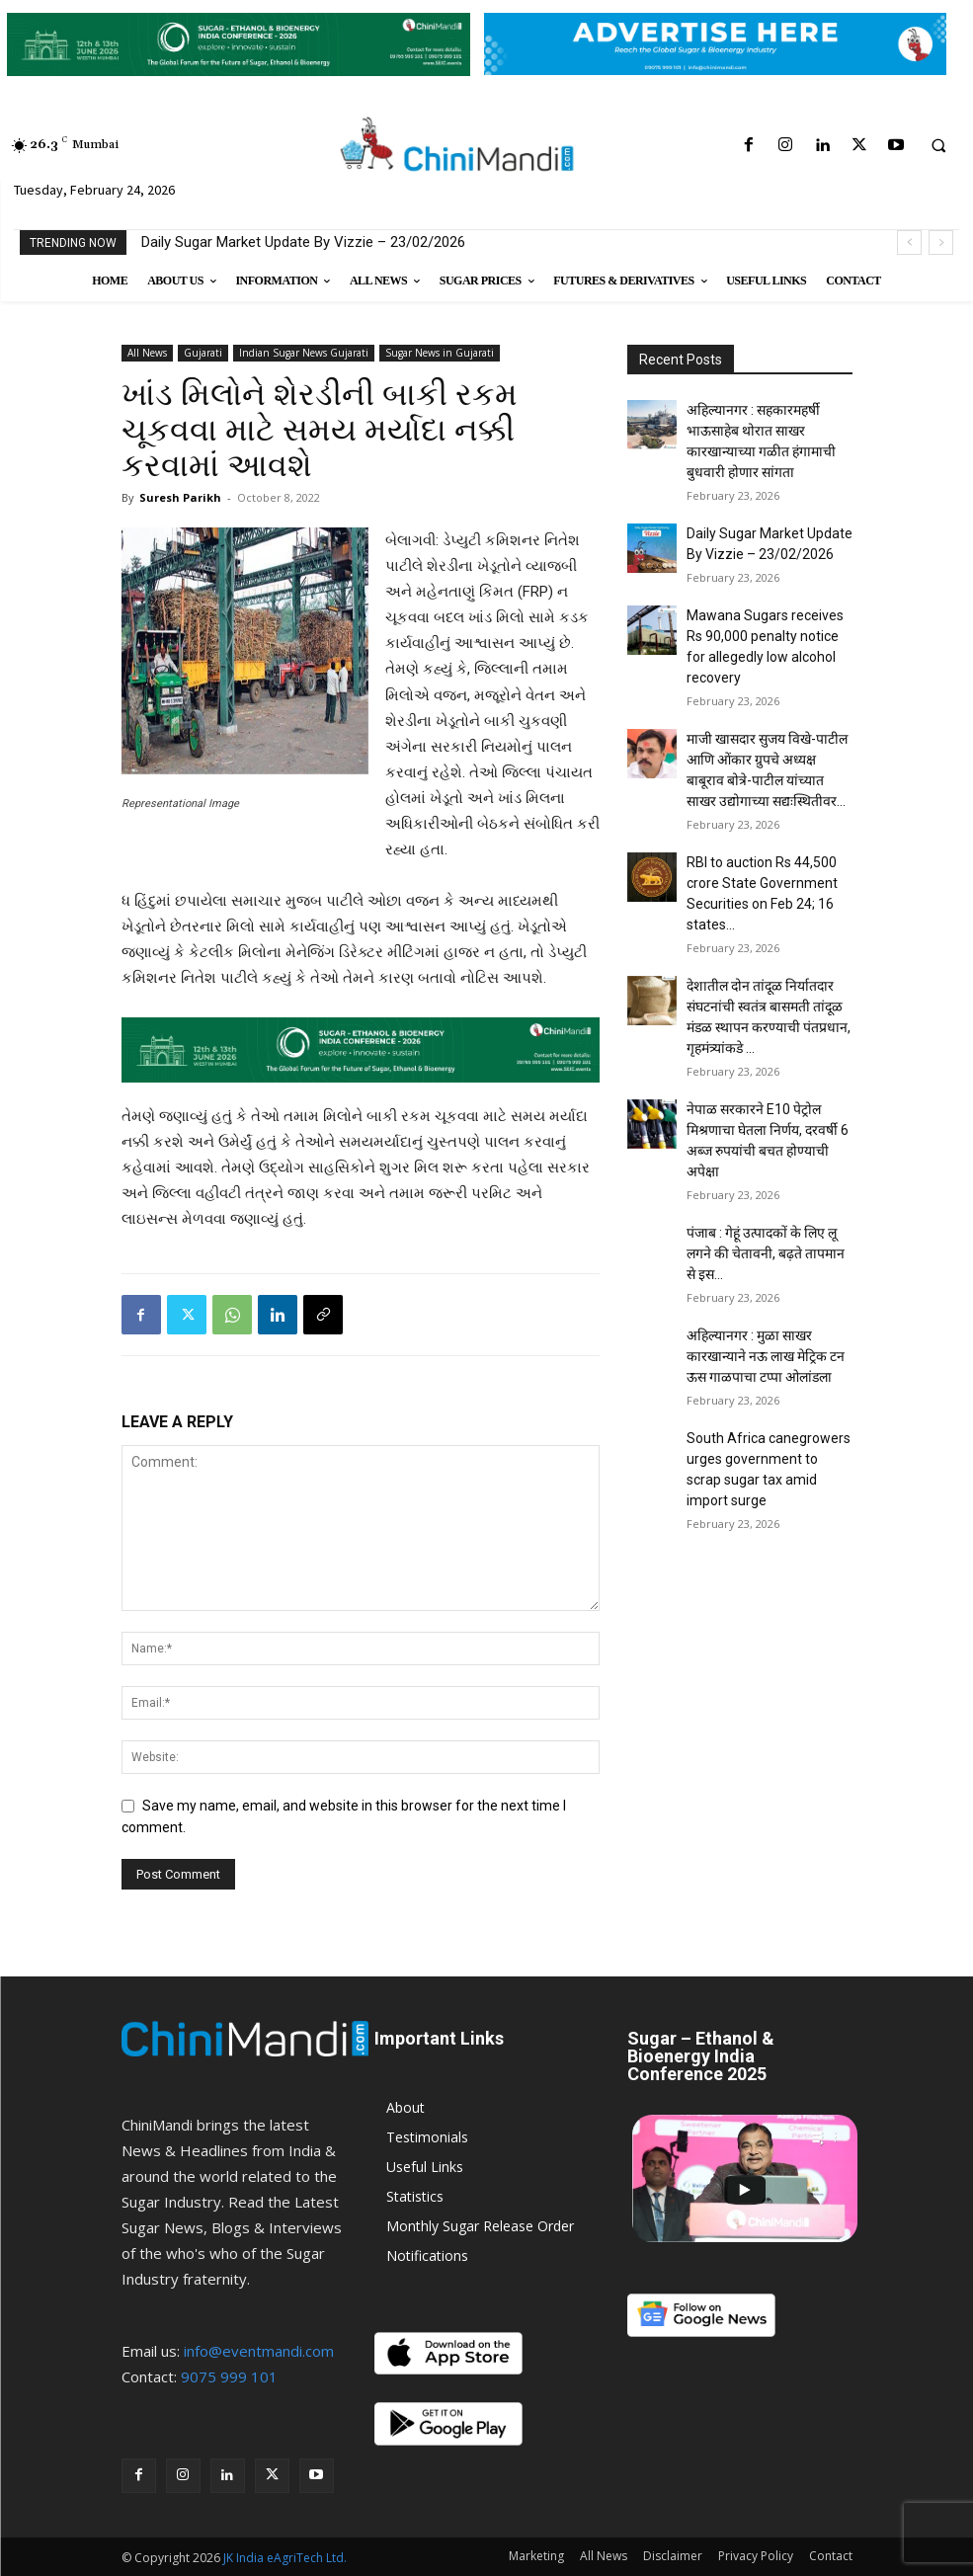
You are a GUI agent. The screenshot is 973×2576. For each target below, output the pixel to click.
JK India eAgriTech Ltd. (285, 2557)
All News (147, 353)
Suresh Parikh (180, 497)
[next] (941, 242)
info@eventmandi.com (259, 2351)
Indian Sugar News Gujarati (303, 353)
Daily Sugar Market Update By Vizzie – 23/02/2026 (303, 242)
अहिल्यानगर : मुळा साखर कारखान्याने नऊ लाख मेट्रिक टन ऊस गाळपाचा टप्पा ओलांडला (766, 1356)
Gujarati (203, 353)
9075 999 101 (229, 2376)
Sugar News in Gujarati (439, 353)
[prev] (909, 242)
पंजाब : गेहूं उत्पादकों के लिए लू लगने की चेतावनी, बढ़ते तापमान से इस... (766, 1253)
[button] (938, 146)
